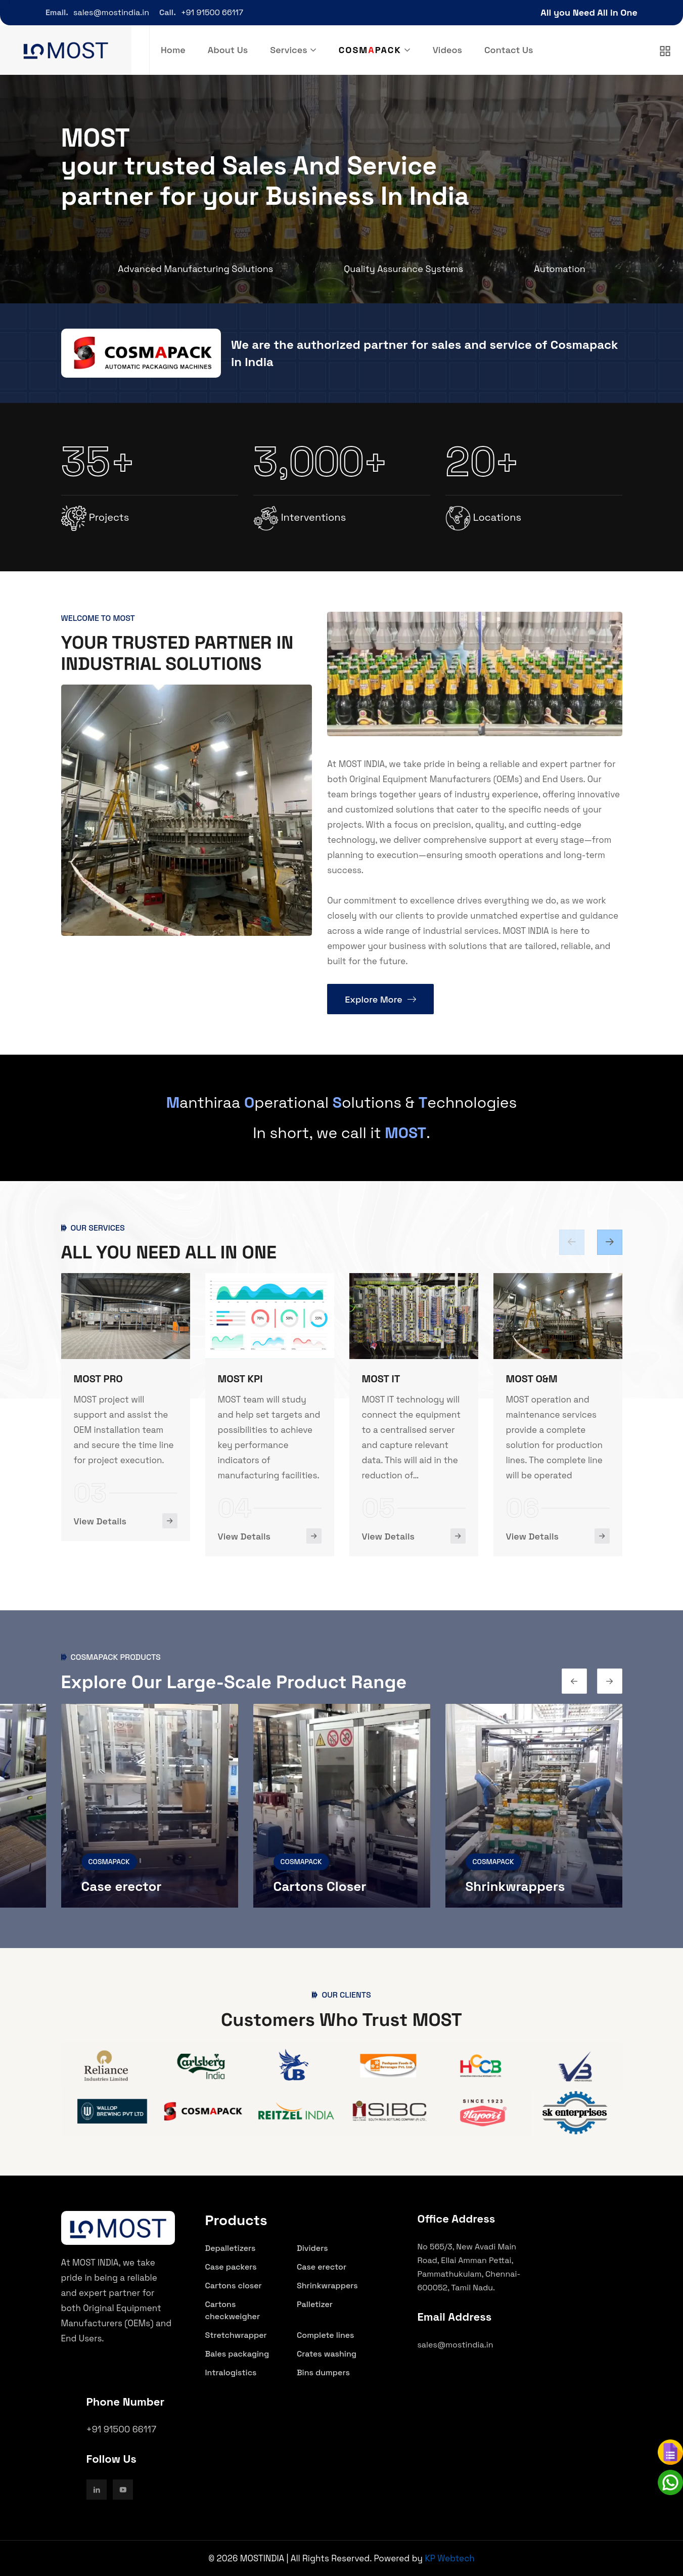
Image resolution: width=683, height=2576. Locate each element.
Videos (447, 50)
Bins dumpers (323, 2372)
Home (173, 50)
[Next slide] (574, 1681)
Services (288, 50)
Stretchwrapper (236, 2335)
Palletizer (315, 2304)
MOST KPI (384, 1378)
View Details (100, 1535)
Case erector (314, 1886)
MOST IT (525, 1378)
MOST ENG (98, 1378)
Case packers (123, 1886)
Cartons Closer (512, 1886)
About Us (228, 50)
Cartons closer (233, 2285)
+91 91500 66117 (212, 12)
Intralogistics (231, 2372)
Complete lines (325, 2335)
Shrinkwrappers (327, 2285)
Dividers (312, 2248)
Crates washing (326, 2353)
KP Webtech (449, 2558)
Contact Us (508, 50)
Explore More (380, 999)
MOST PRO (242, 1378)
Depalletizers (230, 2248)
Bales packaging (237, 2353)
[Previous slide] (609, 1242)
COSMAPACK (109, 1861)
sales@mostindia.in (111, 12)
